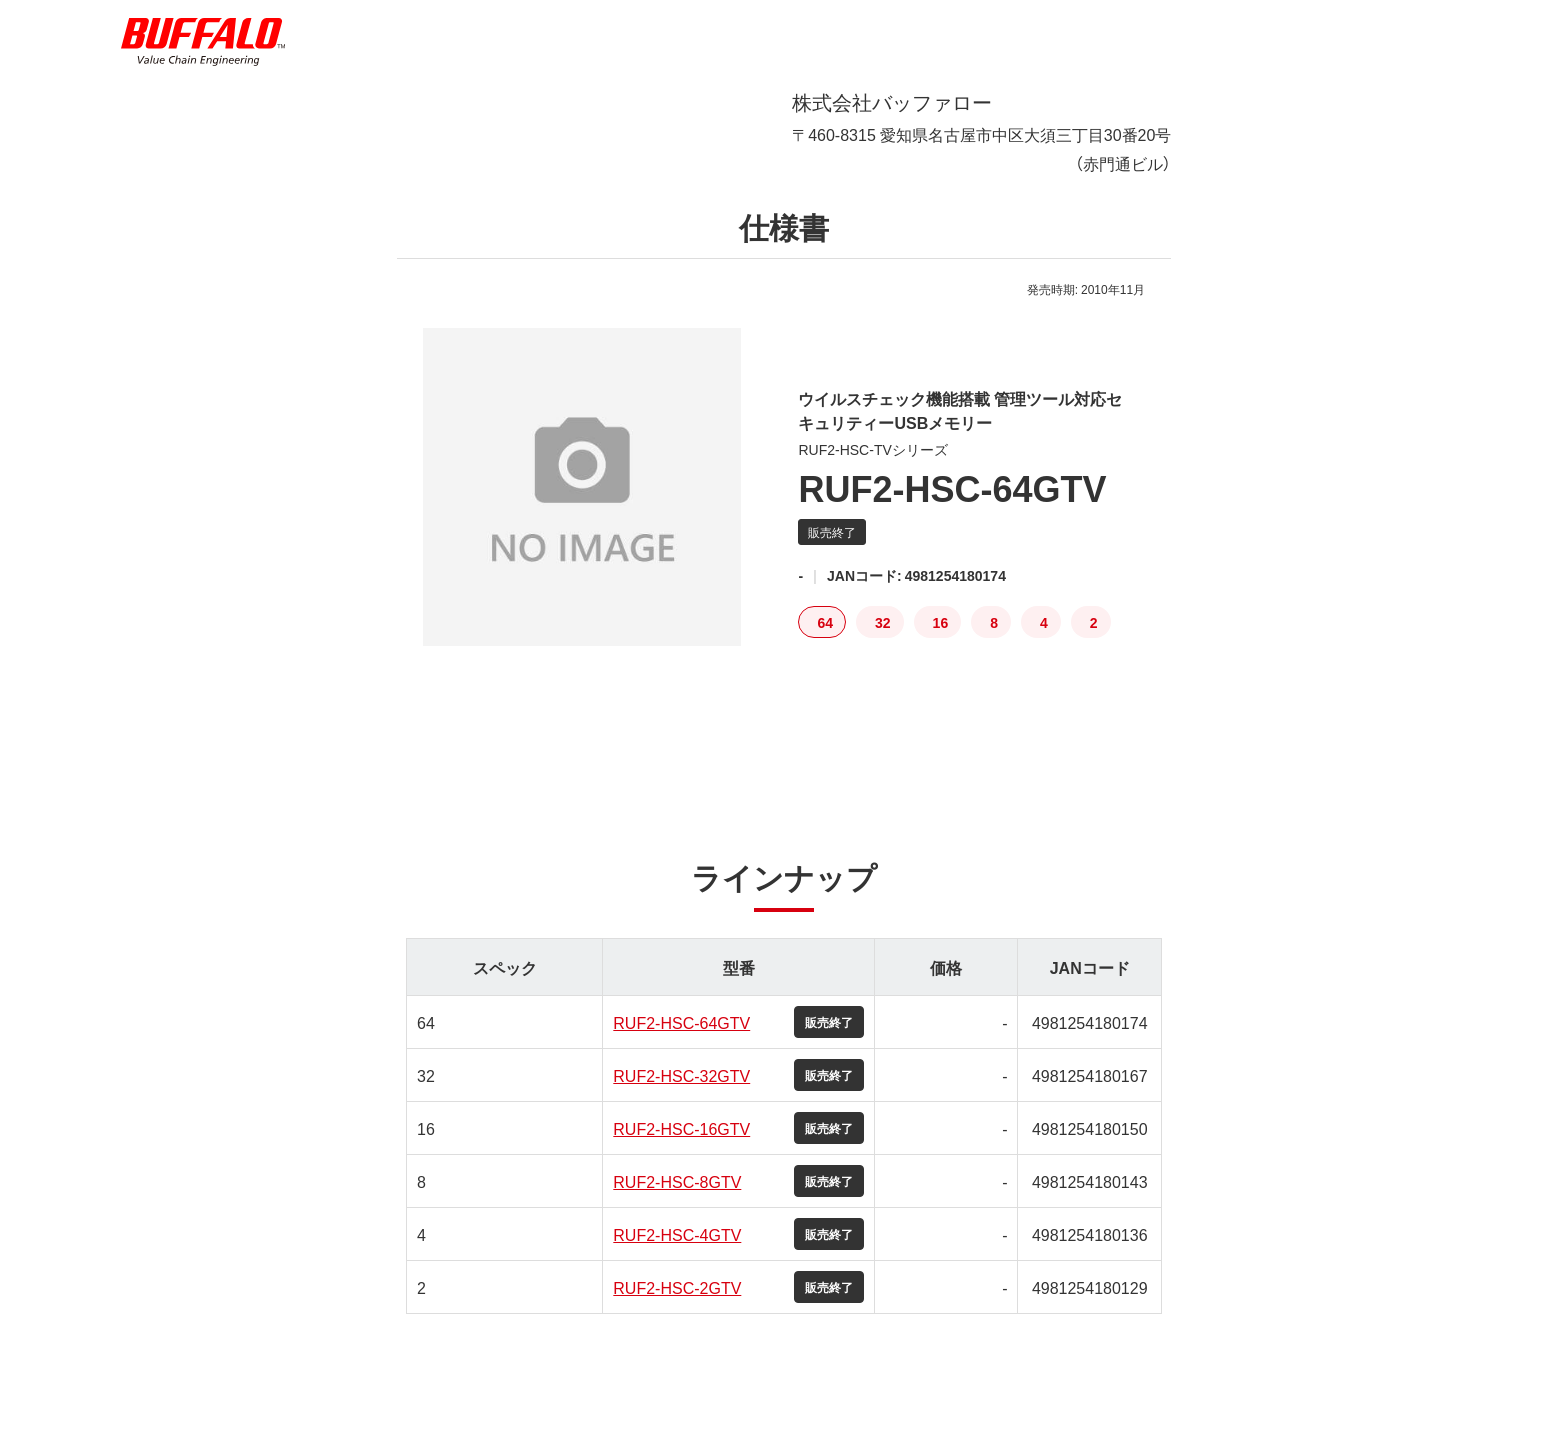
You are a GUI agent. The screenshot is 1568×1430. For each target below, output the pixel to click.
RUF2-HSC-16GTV (681, 1144)
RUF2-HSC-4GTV (677, 1250)
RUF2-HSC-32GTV (681, 1091)
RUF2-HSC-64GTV (681, 1038)
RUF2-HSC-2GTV (677, 1303)
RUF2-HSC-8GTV (677, 1197)
